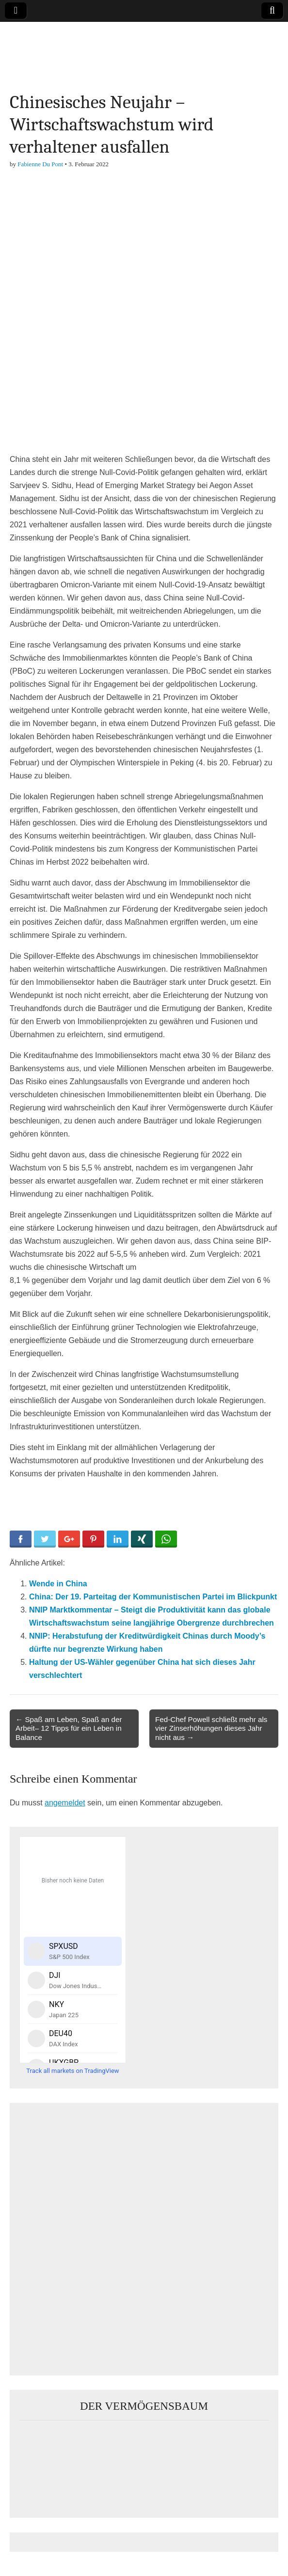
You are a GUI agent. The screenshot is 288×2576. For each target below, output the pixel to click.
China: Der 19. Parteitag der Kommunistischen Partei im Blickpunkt (153, 1597)
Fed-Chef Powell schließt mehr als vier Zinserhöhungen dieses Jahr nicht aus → (211, 1728)
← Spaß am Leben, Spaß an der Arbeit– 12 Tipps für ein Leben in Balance (69, 1728)
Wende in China (58, 1584)
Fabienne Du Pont (40, 164)
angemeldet (65, 1803)
